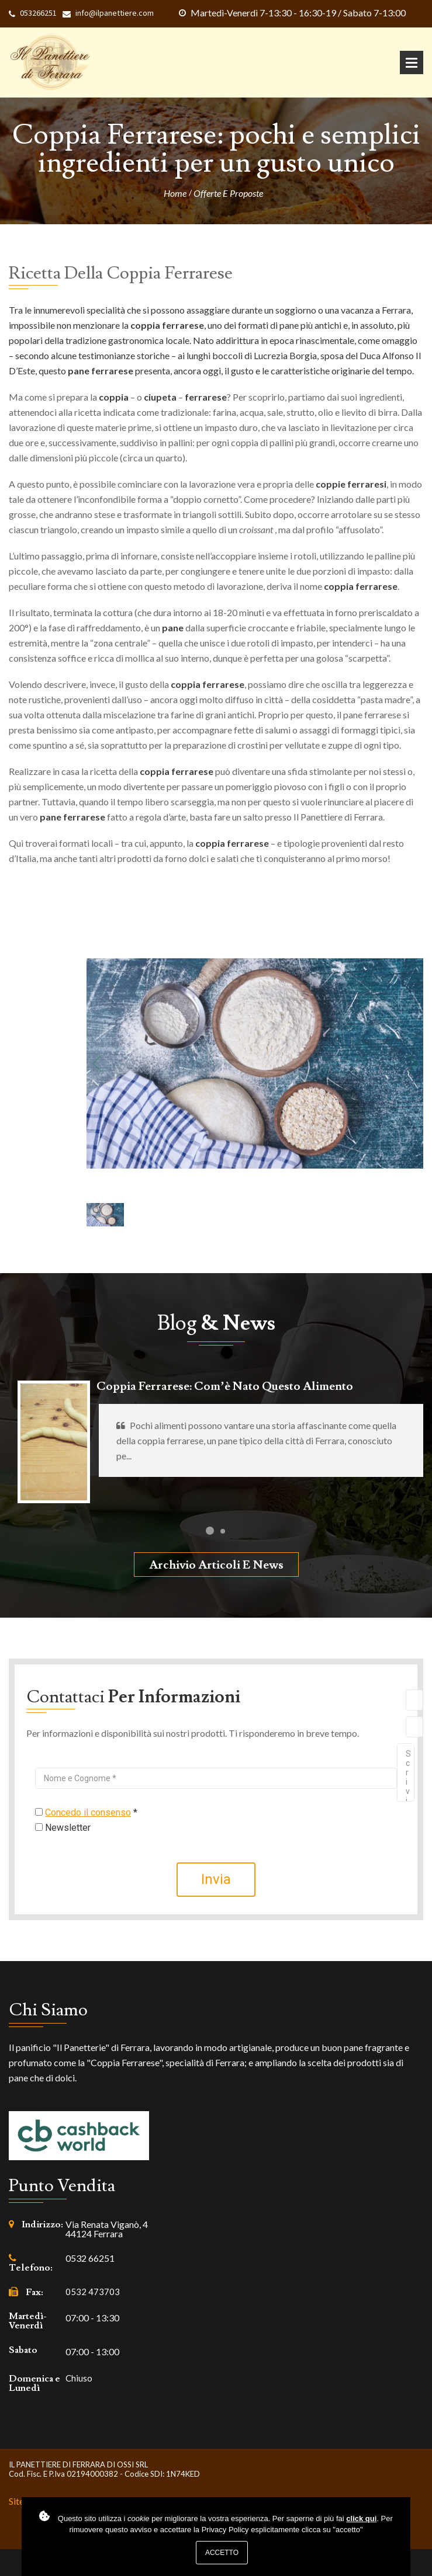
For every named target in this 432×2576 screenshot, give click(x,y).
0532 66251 (90, 2258)
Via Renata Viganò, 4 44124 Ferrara (106, 2229)
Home (175, 193)
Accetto (222, 2553)
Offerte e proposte (228, 193)
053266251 (38, 13)
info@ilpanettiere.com (114, 13)
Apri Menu (411, 62)
